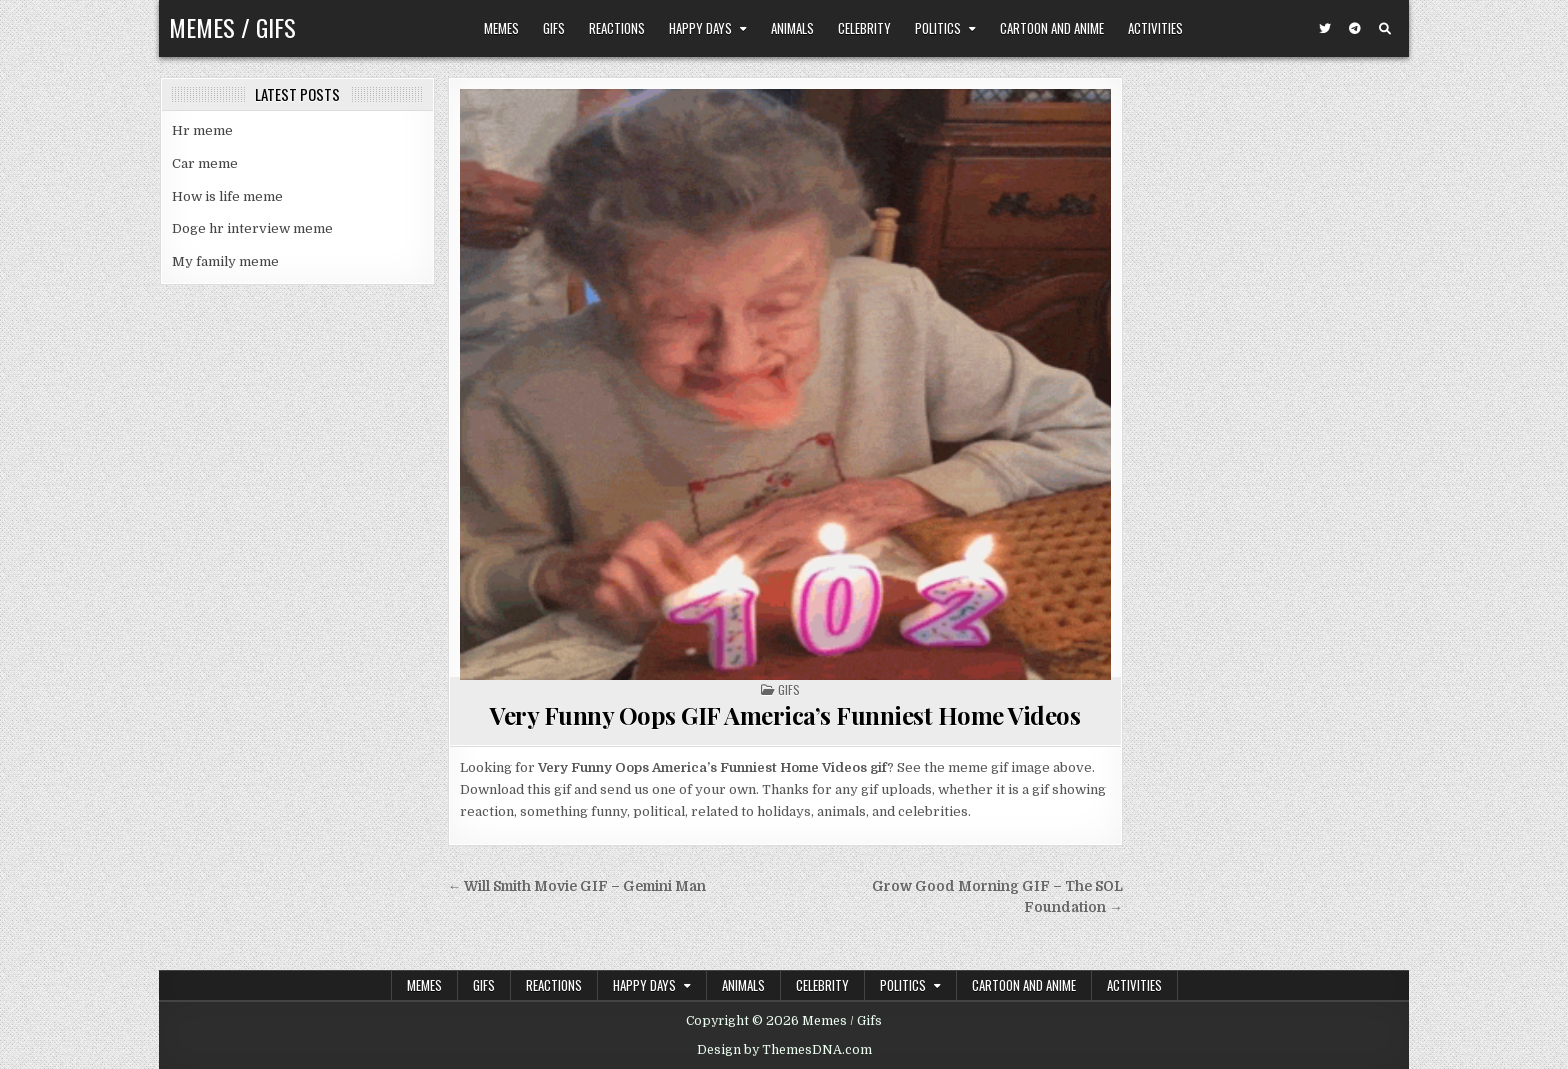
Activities (1155, 28)
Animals (792, 28)
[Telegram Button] (1355, 29)
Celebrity (864, 28)
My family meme (225, 261)
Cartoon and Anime (1052, 28)
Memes (501, 28)
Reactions (617, 28)
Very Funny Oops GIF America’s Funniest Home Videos (785, 715)
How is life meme (227, 196)
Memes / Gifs (232, 27)
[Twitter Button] (1325, 29)
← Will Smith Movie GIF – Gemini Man (577, 886)
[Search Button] (1385, 29)
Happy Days (700, 28)
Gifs (554, 28)
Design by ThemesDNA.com (784, 1050)
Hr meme (202, 130)
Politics (938, 28)
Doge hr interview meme (252, 228)
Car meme (205, 163)
